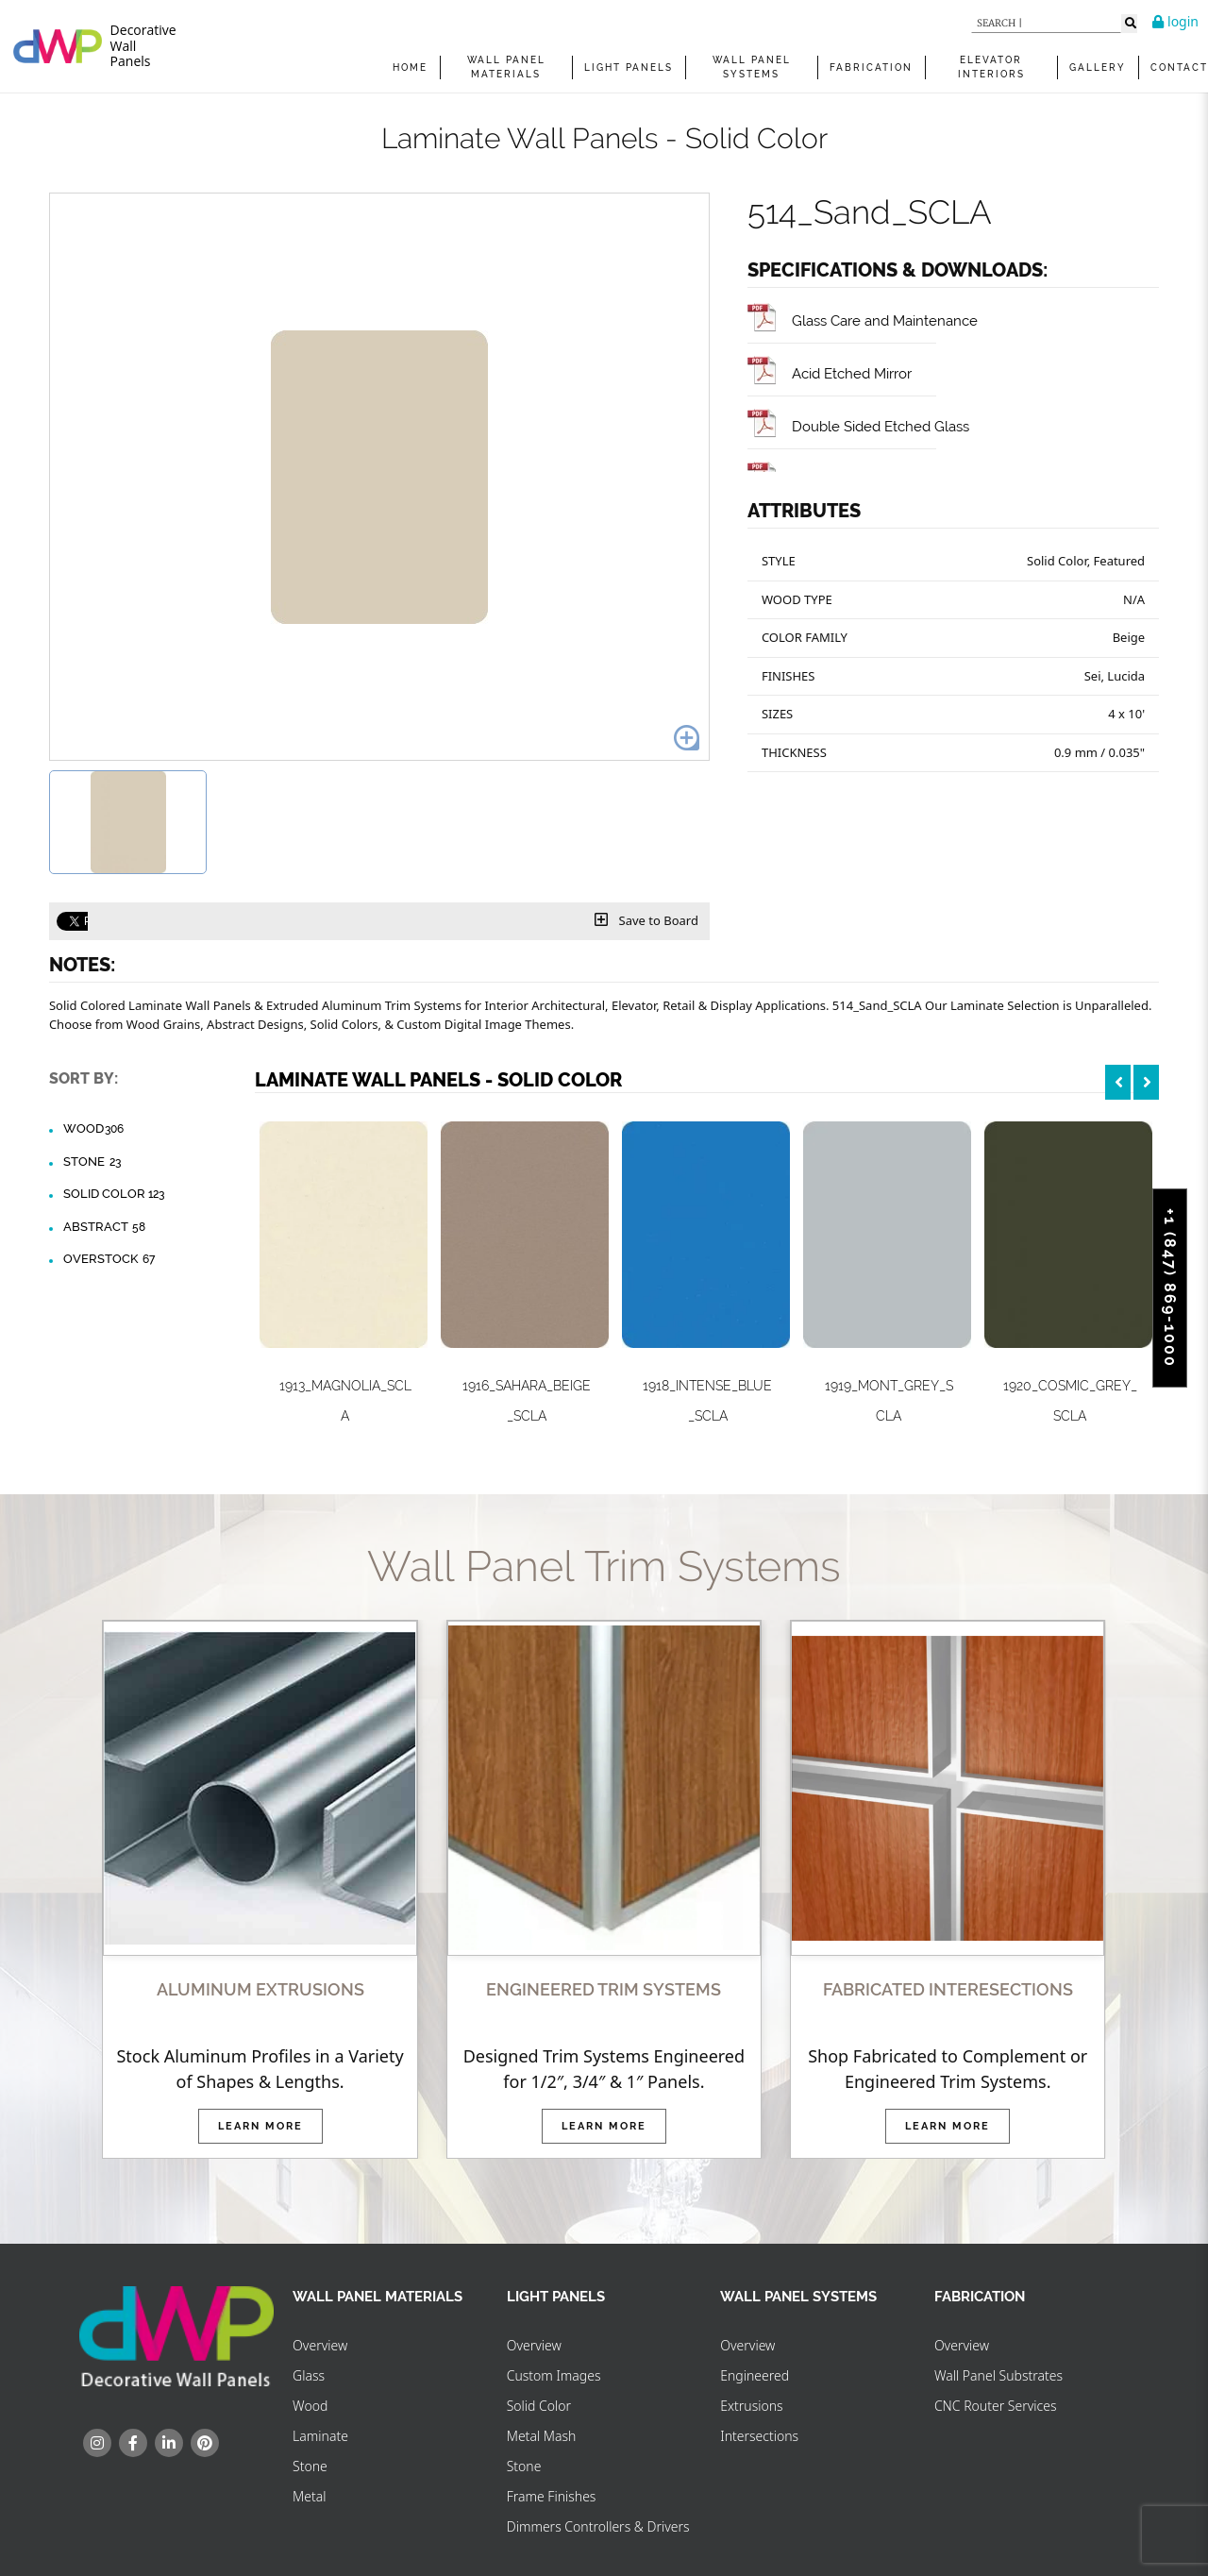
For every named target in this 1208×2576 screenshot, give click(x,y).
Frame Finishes (551, 2496)
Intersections (759, 2436)
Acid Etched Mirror (829, 373)
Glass (309, 2375)
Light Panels (628, 67)
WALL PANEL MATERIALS (506, 67)
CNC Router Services (995, 2406)
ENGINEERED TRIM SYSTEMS (603, 1989)
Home (410, 67)
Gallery (1097, 67)
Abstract (105, 1227)
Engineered (754, 2375)
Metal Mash (542, 2436)
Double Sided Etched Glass (858, 426)
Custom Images (554, 2375)
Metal (309, 2496)
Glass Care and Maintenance (862, 320)
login (1175, 21)
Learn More (260, 2126)
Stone (93, 1161)
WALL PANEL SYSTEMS (752, 67)
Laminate (320, 2436)
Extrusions (751, 2406)
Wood (94, 1128)
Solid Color (113, 1194)
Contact (1179, 67)
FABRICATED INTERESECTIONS (948, 1989)
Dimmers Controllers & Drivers (598, 2526)
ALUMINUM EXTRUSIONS (260, 1989)
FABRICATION (871, 67)
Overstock (110, 1259)
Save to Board (646, 920)
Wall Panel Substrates (998, 2375)
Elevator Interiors (991, 67)
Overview (320, 2345)
